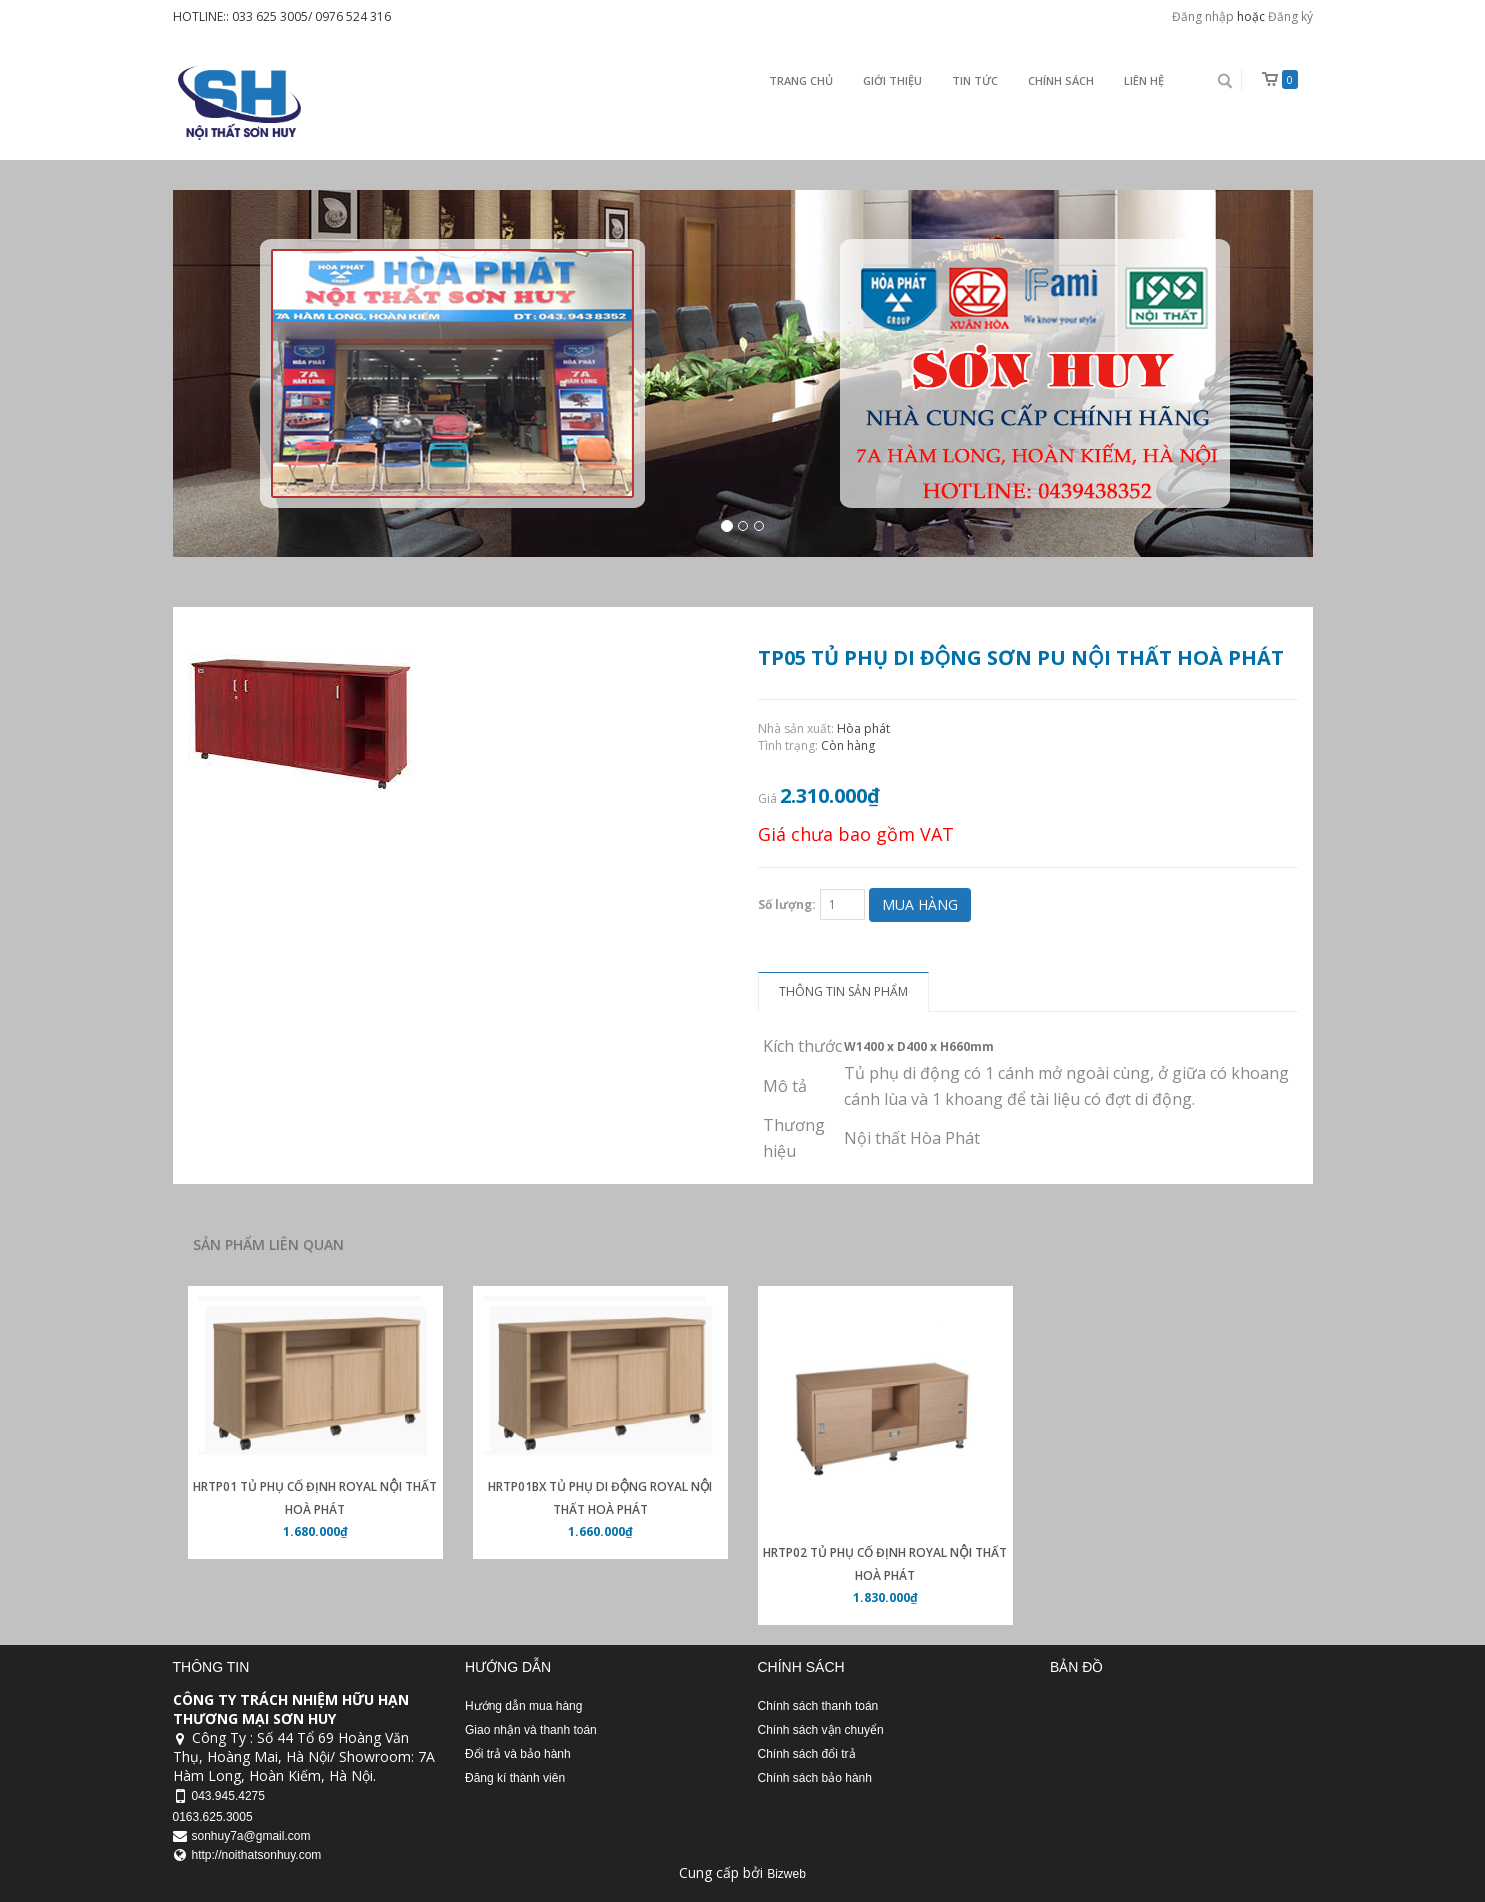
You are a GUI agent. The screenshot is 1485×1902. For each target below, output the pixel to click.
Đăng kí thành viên (515, 1778)
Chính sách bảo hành (815, 1778)
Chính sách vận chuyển (821, 1730)
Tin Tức (975, 80)
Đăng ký (1290, 16)
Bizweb (786, 1874)
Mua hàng (920, 904)
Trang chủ (801, 80)
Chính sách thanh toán (818, 1706)
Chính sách (1061, 80)
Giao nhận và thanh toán (531, 1730)
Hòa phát (863, 728)
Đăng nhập (1203, 16)
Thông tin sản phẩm (843, 991)
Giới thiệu (892, 80)
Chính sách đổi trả (807, 1754)
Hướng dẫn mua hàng (523, 1706)
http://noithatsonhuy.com (257, 1855)
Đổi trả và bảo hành (518, 1754)
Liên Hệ (1144, 80)
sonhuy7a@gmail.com (251, 1836)
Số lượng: (787, 904)
